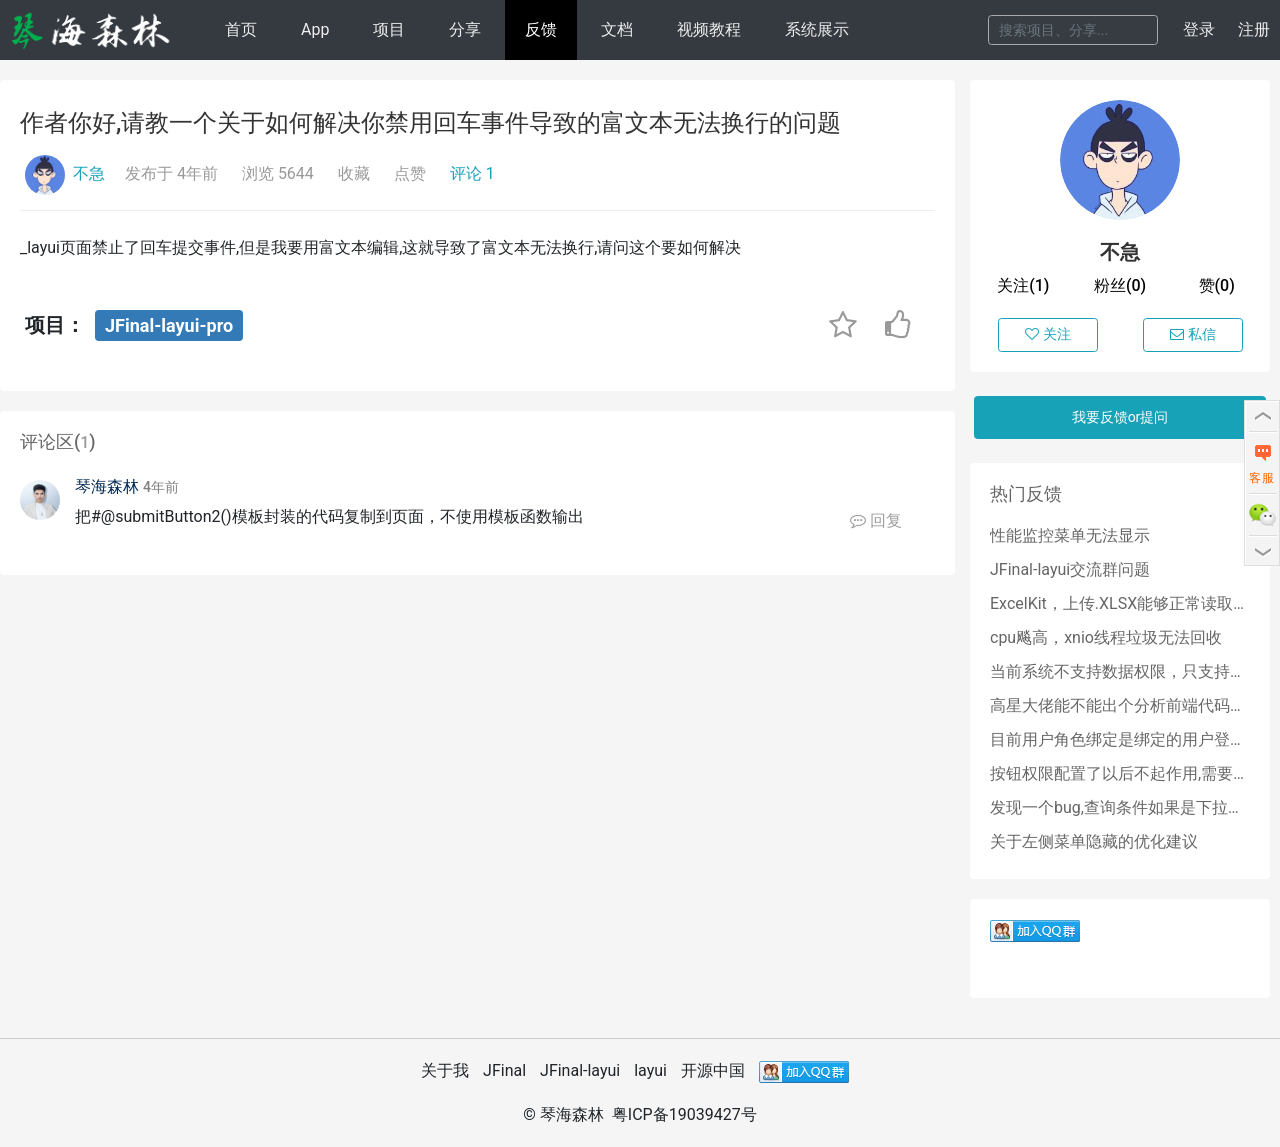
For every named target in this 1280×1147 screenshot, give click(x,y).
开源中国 (713, 1070)
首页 (241, 29)
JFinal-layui (580, 1070)
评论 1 (472, 173)
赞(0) (1217, 285)
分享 (465, 29)
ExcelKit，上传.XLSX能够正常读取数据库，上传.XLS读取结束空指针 (1120, 603)
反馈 (541, 29)
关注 (1048, 334)
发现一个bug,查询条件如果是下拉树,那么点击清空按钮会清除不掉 (1120, 807)
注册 (1254, 29)
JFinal (504, 1070)
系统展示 (817, 29)
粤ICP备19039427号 (684, 1114)
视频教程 (709, 29)
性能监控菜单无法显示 (1070, 535)
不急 (89, 173)
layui (650, 1070)
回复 (876, 520)
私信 (1193, 334)
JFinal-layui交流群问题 (1070, 569)
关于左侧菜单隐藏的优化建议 (1094, 841)
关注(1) (1023, 285)
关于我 (445, 1070)
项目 (389, 29)
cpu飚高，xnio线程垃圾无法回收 (1106, 637)
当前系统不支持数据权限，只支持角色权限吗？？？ (1120, 671)
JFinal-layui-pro (169, 325)
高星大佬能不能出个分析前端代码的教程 (1120, 705)
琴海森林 (107, 486)
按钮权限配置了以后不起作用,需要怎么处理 (1120, 773)
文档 (617, 29)
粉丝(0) (1120, 285)
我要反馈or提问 (1120, 417)
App (315, 29)
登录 (1199, 29)
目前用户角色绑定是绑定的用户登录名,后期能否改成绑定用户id (1120, 739)
